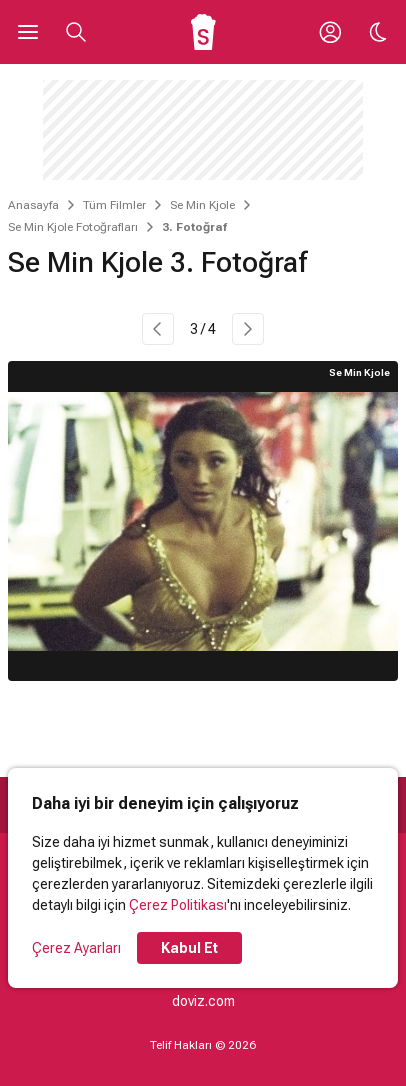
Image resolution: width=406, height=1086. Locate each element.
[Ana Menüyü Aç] (28, 32)
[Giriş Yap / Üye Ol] (330, 32)
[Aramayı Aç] (76, 32)
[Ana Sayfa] (203, 32)
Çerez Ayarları (76, 948)
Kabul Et (189, 948)
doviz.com (203, 1001)
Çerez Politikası (178, 905)
